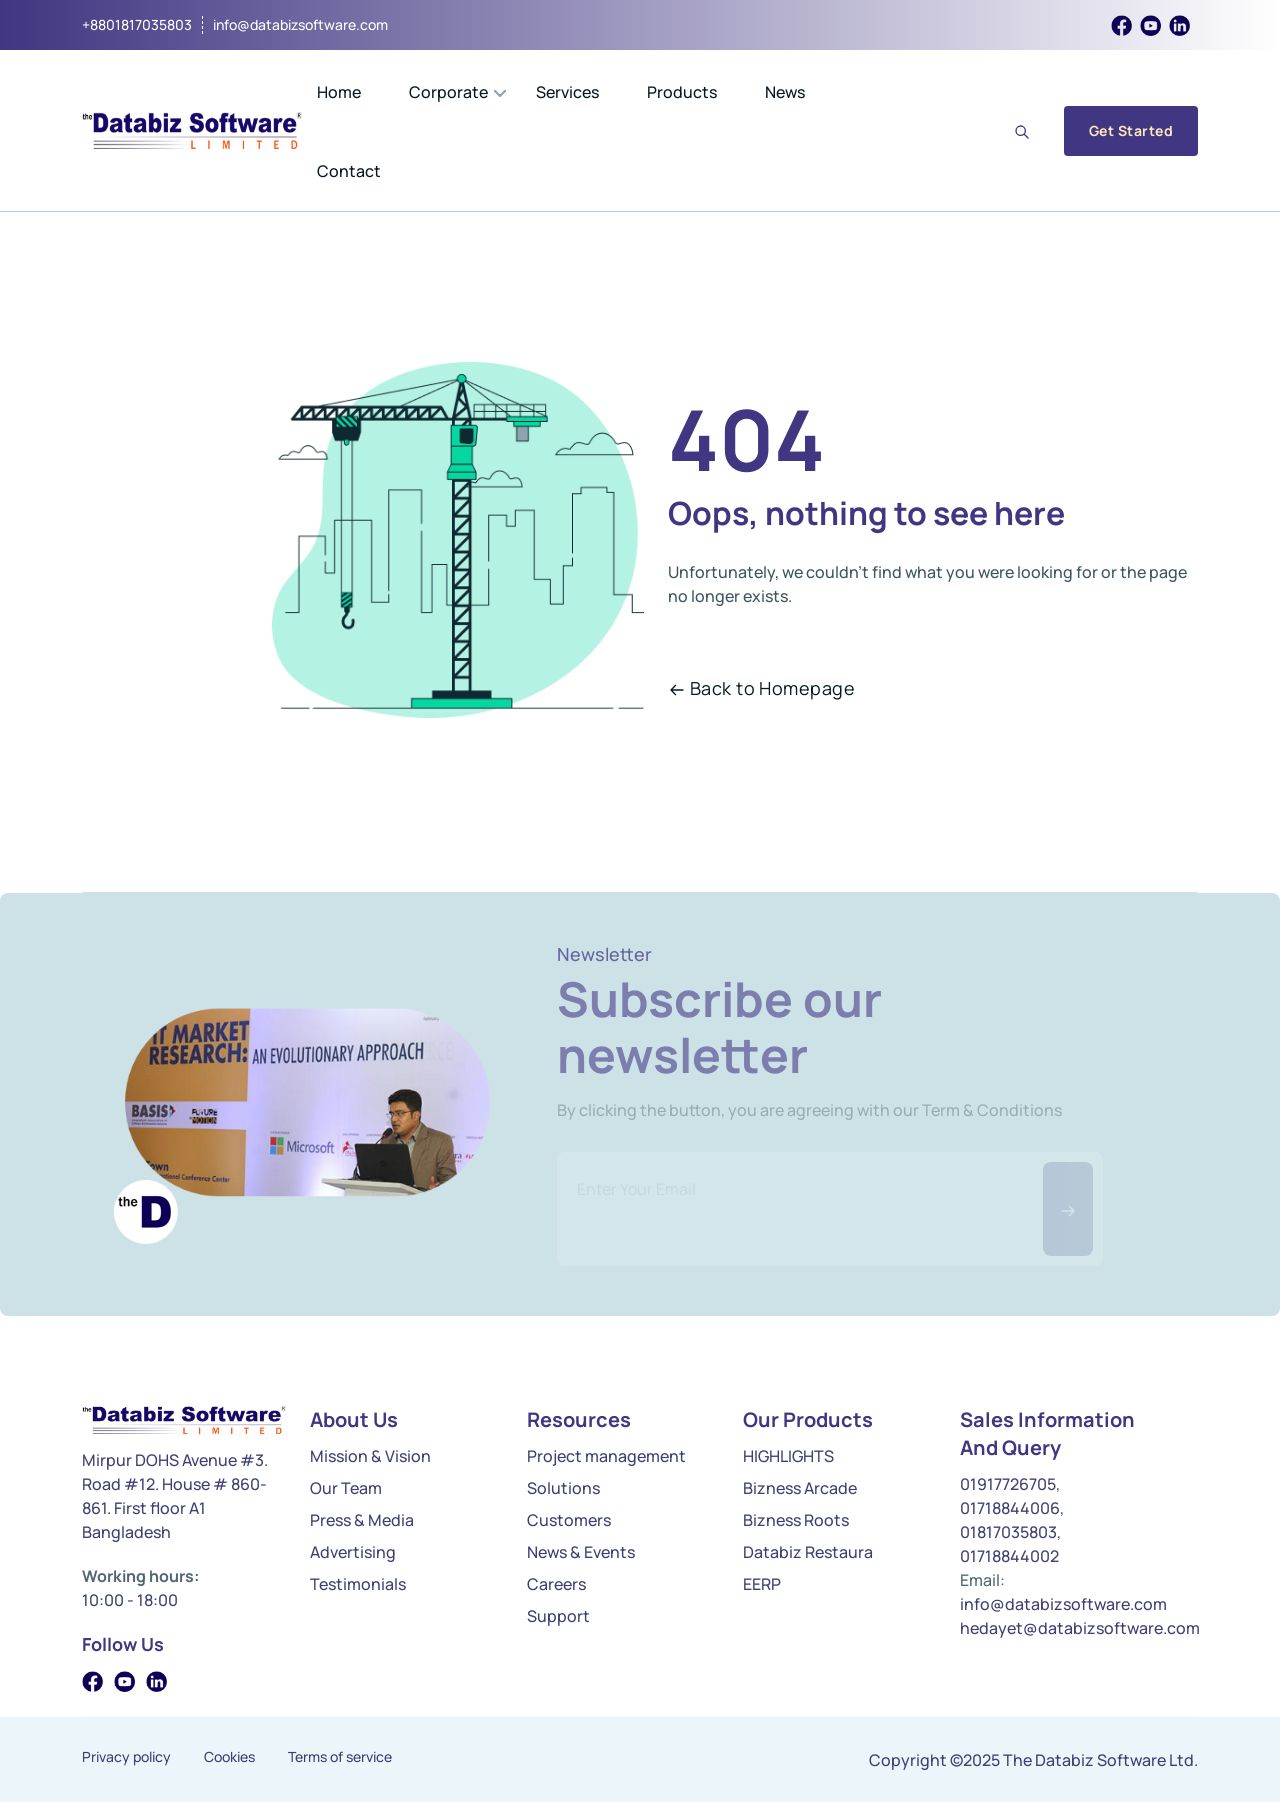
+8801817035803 (137, 25)
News (785, 92)
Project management (606, 1456)
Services (567, 92)
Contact (349, 171)
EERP (762, 1584)
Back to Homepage (762, 688)
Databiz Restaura (808, 1552)
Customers (569, 1520)
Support (558, 1616)
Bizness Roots (796, 1520)
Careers (556, 1584)
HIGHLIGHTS (788, 1456)
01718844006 (1010, 1508)
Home (339, 92)
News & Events (581, 1552)
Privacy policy (126, 1757)
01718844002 (1009, 1556)
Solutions (563, 1488)
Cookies (229, 1757)
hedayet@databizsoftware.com (1080, 1628)
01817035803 (1008, 1532)
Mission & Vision (370, 1456)
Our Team (346, 1488)
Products (682, 92)
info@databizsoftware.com (300, 25)
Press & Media (362, 1520)
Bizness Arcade (800, 1488)
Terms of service (340, 1757)
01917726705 (1008, 1484)
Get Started (1131, 130)
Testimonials (358, 1584)
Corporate (448, 92)
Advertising (353, 1552)
